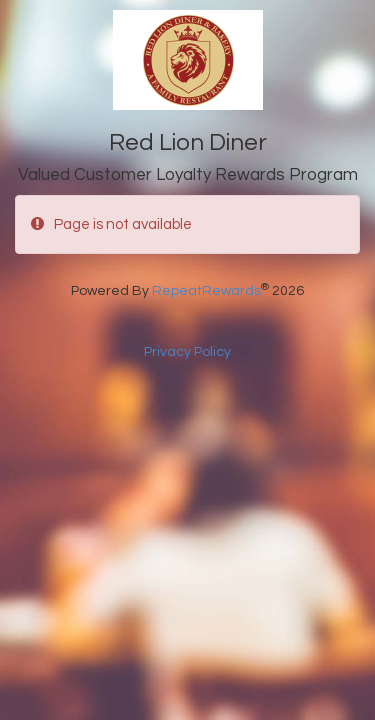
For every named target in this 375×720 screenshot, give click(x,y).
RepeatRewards (206, 291)
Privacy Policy (187, 352)
